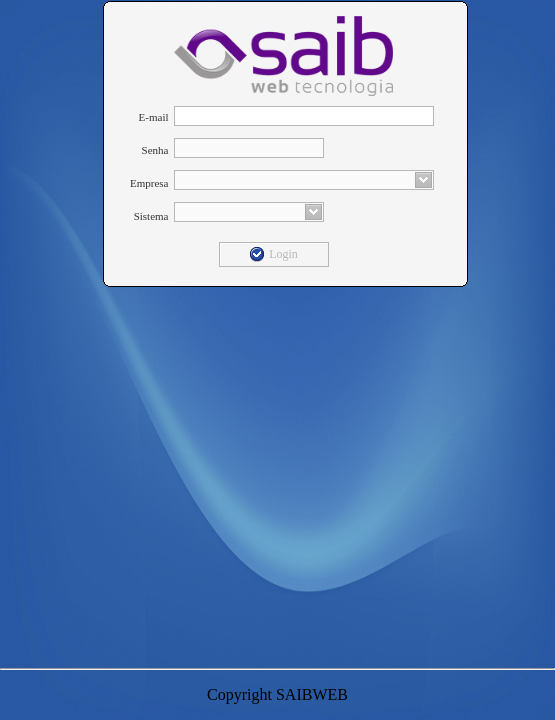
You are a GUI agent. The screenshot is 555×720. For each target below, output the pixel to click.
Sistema (151, 216)
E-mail (154, 117)
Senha (155, 150)
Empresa (149, 183)
